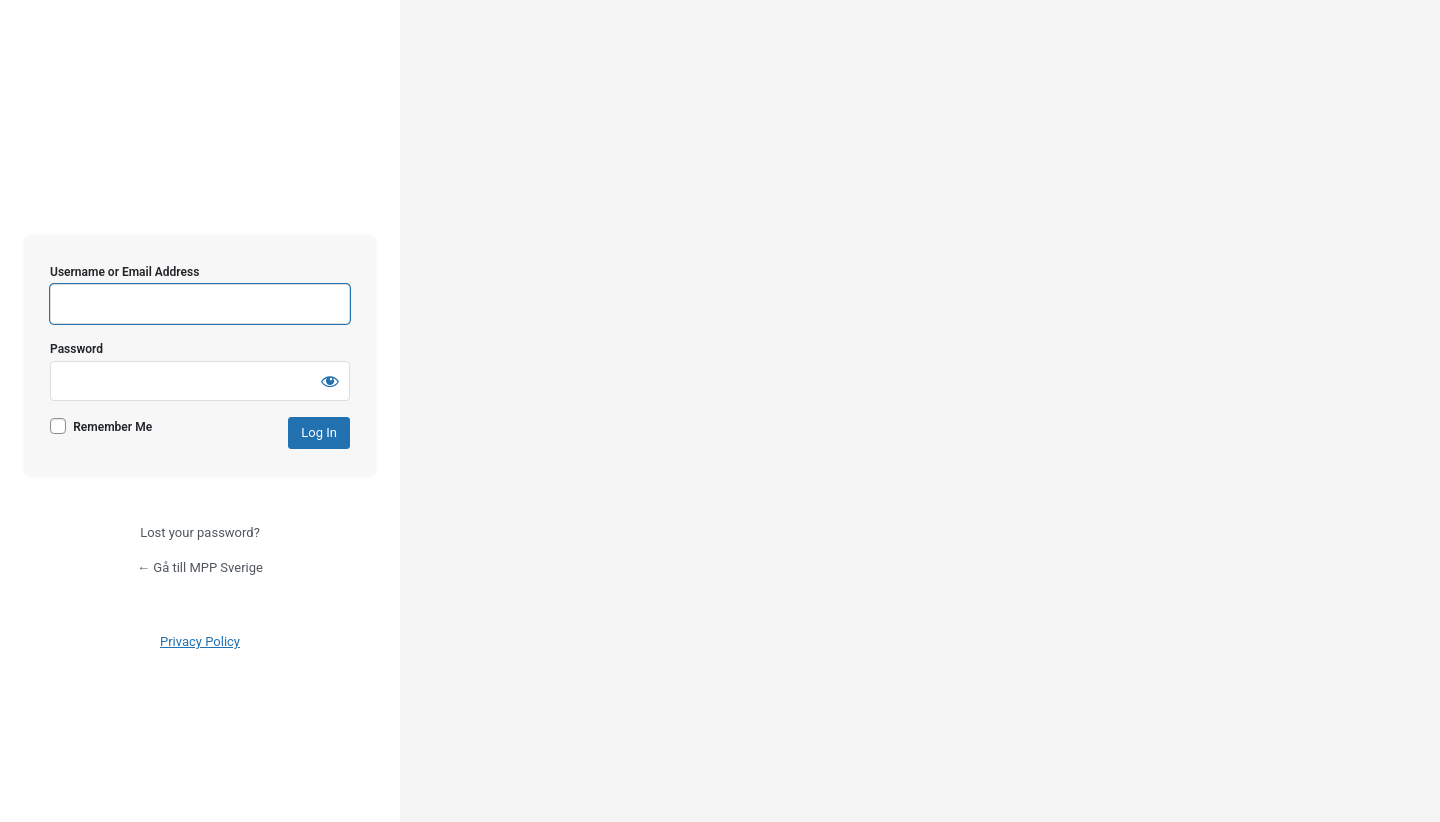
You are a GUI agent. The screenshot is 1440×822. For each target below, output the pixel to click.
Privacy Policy (200, 641)
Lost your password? (200, 532)
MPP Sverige (200, 178)
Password (76, 349)
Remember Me (112, 427)
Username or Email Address (124, 272)
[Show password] (330, 381)
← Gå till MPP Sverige (200, 567)
